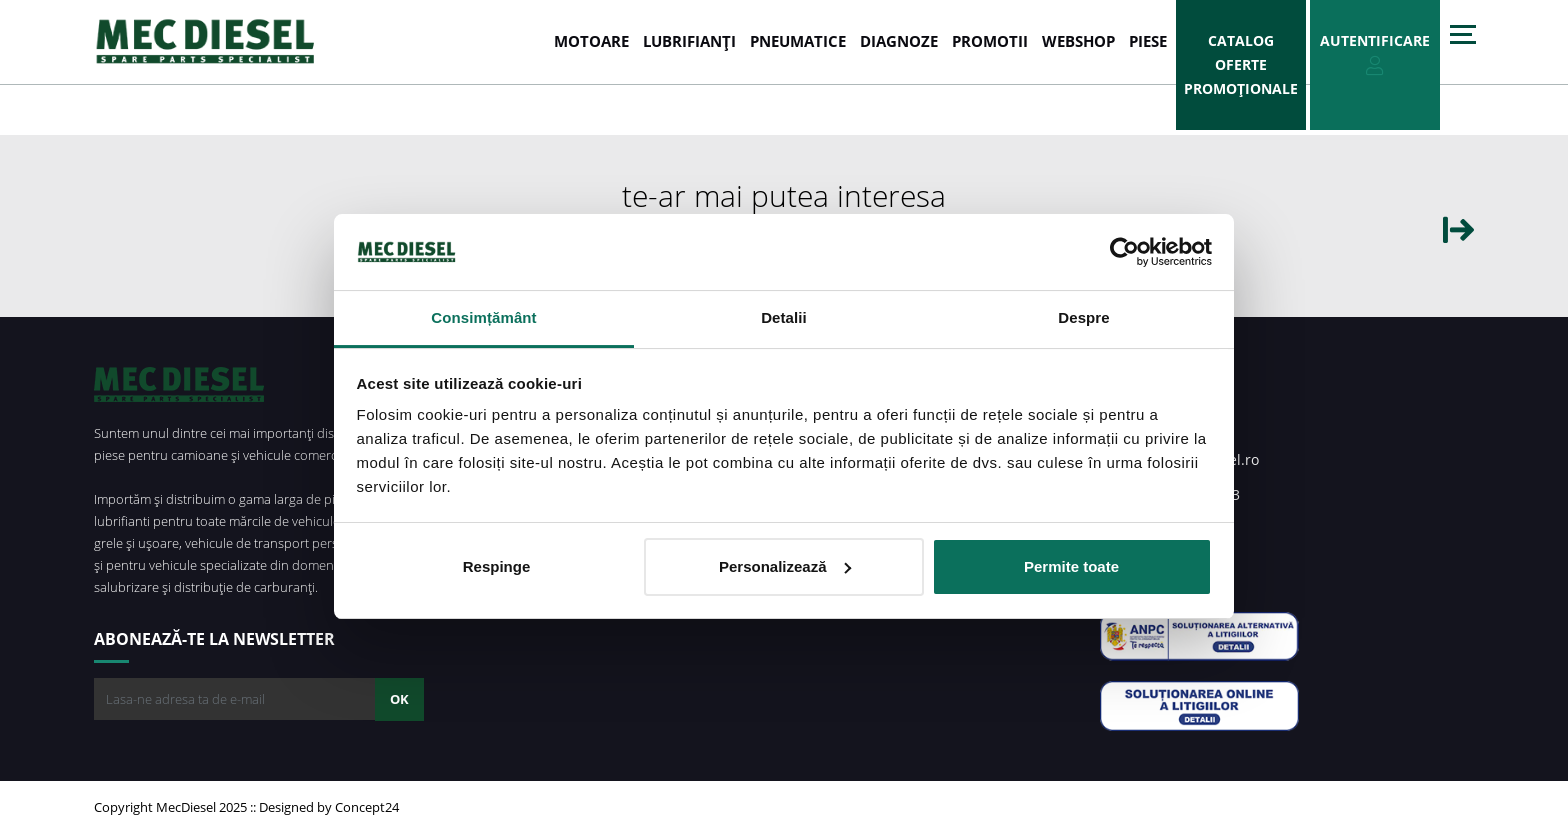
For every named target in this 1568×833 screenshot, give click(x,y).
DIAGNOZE (899, 41)
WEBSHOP (1078, 41)
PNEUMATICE (798, 41)
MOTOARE (591, 41)
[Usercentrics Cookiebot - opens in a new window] (1124, 252)
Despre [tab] (1083, 317)
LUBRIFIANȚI (689, 41)
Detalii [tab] (784, 317)
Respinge (497, 566)
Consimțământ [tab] (483, 317)
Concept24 (367, 807)
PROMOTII (990, 41)
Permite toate (1071, 566)
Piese (1148, 41)
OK (399, 699)
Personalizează (785, 566)
